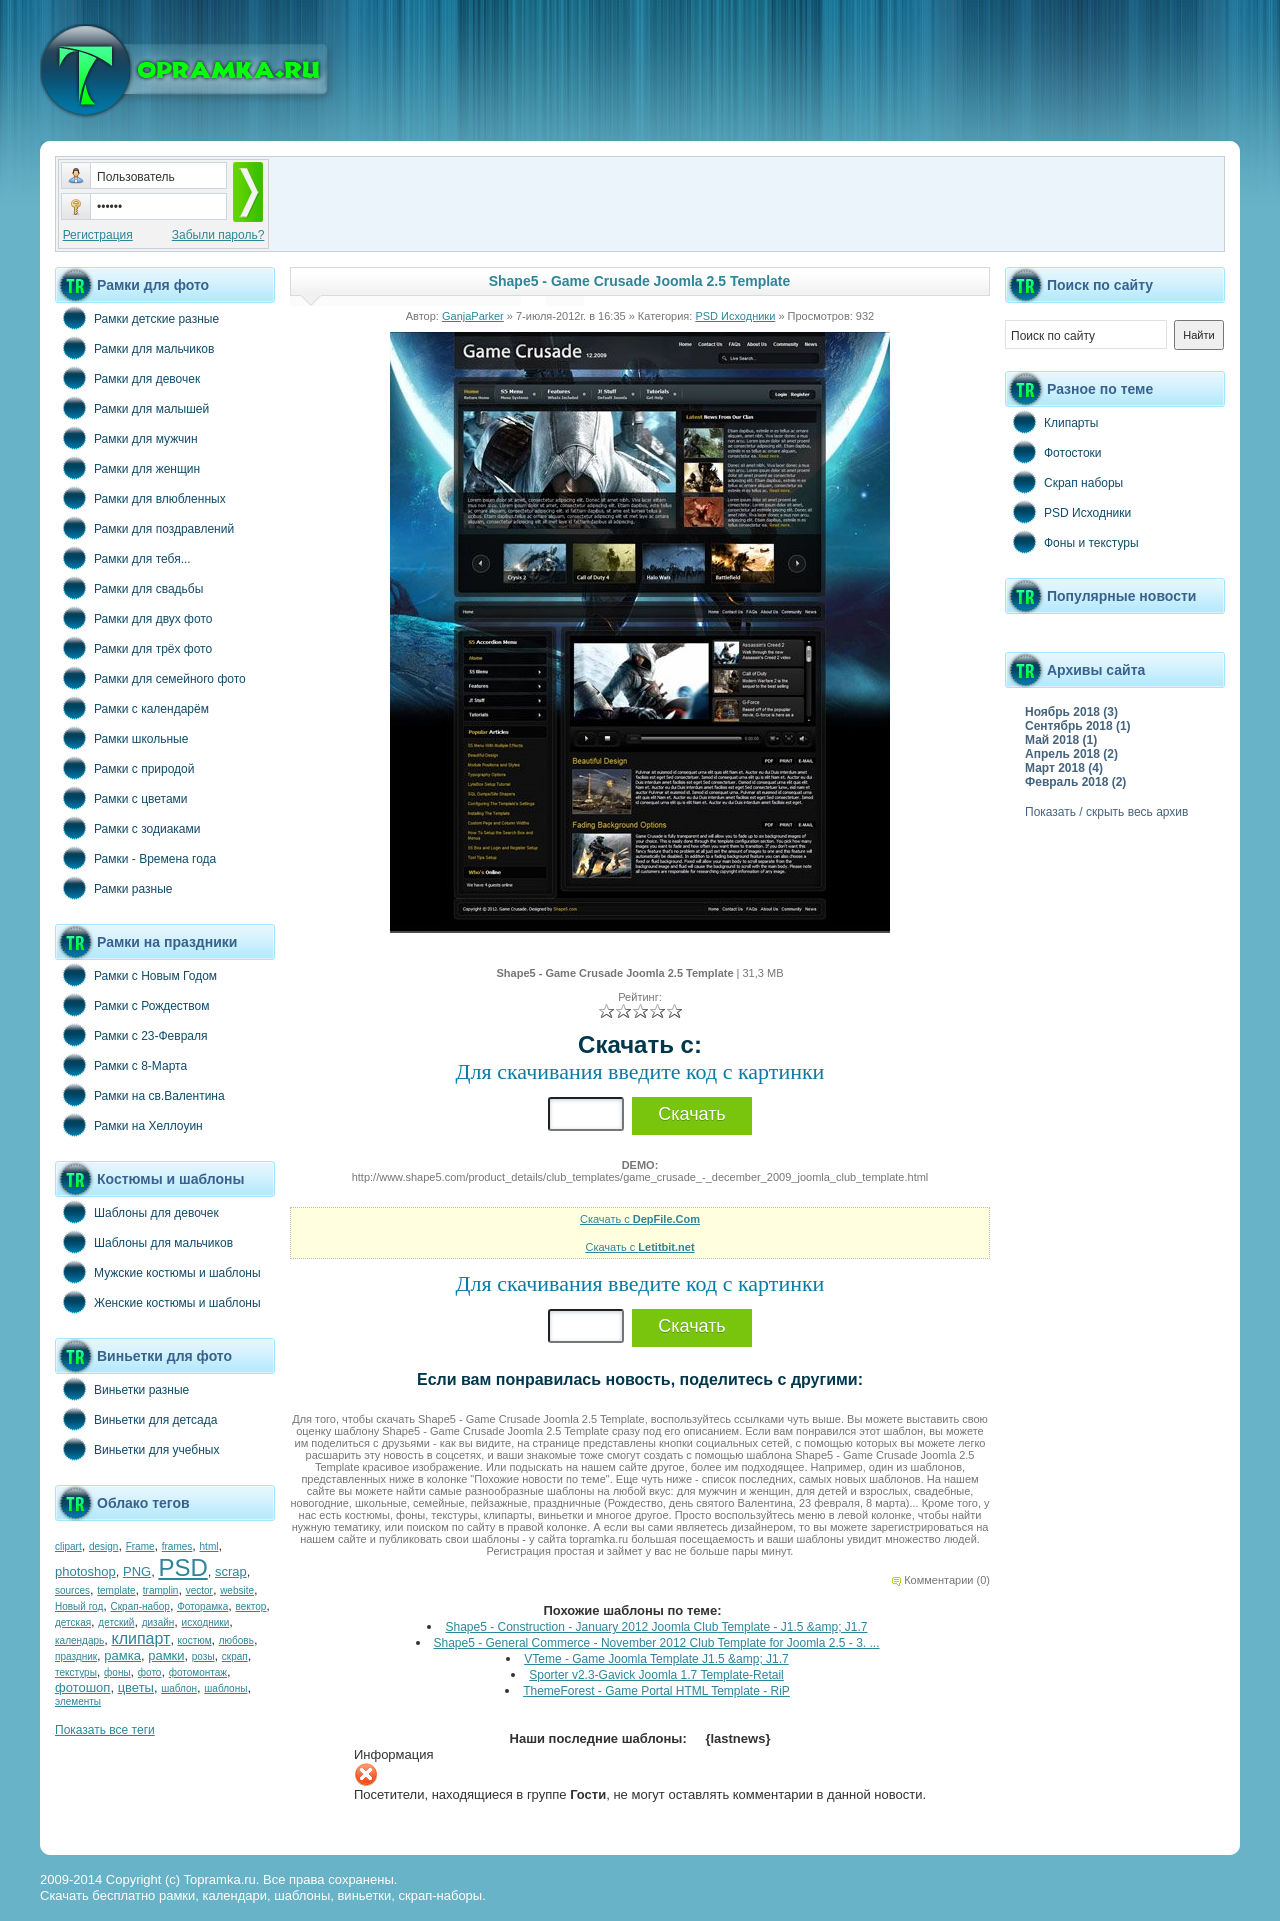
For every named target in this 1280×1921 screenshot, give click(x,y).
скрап (235, 1656)
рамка (122, 1655)
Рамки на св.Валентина (140, 1095)
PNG (137, 1571)
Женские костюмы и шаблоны (158, 1302)
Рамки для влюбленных (140, 498)
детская (73, 1622)
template (116, 1590)
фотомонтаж (198, 1672)
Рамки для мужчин (126, 438)
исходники (206, 1622)
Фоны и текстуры (1072, 542)
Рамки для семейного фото (150, 678)
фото (150, 1672)
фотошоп (82, 1687)
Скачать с (640, 1219)
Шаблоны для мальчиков (144, 1242)
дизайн (158, 1622)
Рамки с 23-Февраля (131, 1035)
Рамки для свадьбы (129, 588)
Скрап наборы (1064, 482)
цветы (136, 1687)
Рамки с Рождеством (132, 1005)
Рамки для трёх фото (133, 648)
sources (72, 1590)
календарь (79, 1640)
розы (203, 1656)
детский (116, 1622)
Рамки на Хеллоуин (129, 1125)
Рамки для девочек (127, 378)
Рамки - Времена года (135, 858)
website (237, 1590)
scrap (231, 1571)
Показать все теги (105, 1730)
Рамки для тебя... (123, 558)
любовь (236, 1640)
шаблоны (225, 1688)
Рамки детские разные (137, 318)
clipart (68, 1546)
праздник (76, 1656)
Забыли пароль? (218, 235)
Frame (140, 1546)
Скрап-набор (140, 1606)
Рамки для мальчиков (134, 348)
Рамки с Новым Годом (136, 975)
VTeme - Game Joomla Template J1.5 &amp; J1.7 (656, 1659)
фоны (117, 1672)
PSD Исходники (735, 316)
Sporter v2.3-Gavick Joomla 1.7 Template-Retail (656, 1675)
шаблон (179, 1688)
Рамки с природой (125, 768)
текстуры (76, 1672)
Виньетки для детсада (136, 1419)
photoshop (85, 1571)
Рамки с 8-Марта (121, 1065)
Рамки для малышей (132, 408)
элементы (78, 1701)
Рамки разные (113, 888)
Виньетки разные (122, 1389)
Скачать (692, 1114)
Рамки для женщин (127, 468)
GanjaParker (473, 316)
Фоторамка (202, 1606)
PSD (182, 1567)
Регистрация (98, 235)
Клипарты (1051, 422)
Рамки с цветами (121, 798)
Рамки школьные (121, 738)
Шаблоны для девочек (137, 1212)
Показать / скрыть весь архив (1106, 812)
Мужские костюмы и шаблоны (158, 1272)
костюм (195, 1640)
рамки (166, 1655)
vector (199, 1590)
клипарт (140, 1638)
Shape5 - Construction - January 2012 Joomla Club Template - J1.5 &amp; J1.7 (656, 1627)
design (103, 1546)
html (209, 1546)
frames (177, 1546)
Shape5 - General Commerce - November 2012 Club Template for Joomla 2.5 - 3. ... (657, 1643)
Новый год (79, 1606)
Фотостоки (1053, 452)
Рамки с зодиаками (127, 828)
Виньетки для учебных (137, 1449)
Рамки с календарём (132, 708)
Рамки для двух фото (133, 618)
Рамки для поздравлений (144, 528)
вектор (251, 1606)
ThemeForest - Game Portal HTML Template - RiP (656, 1691)
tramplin (161, 1590)
